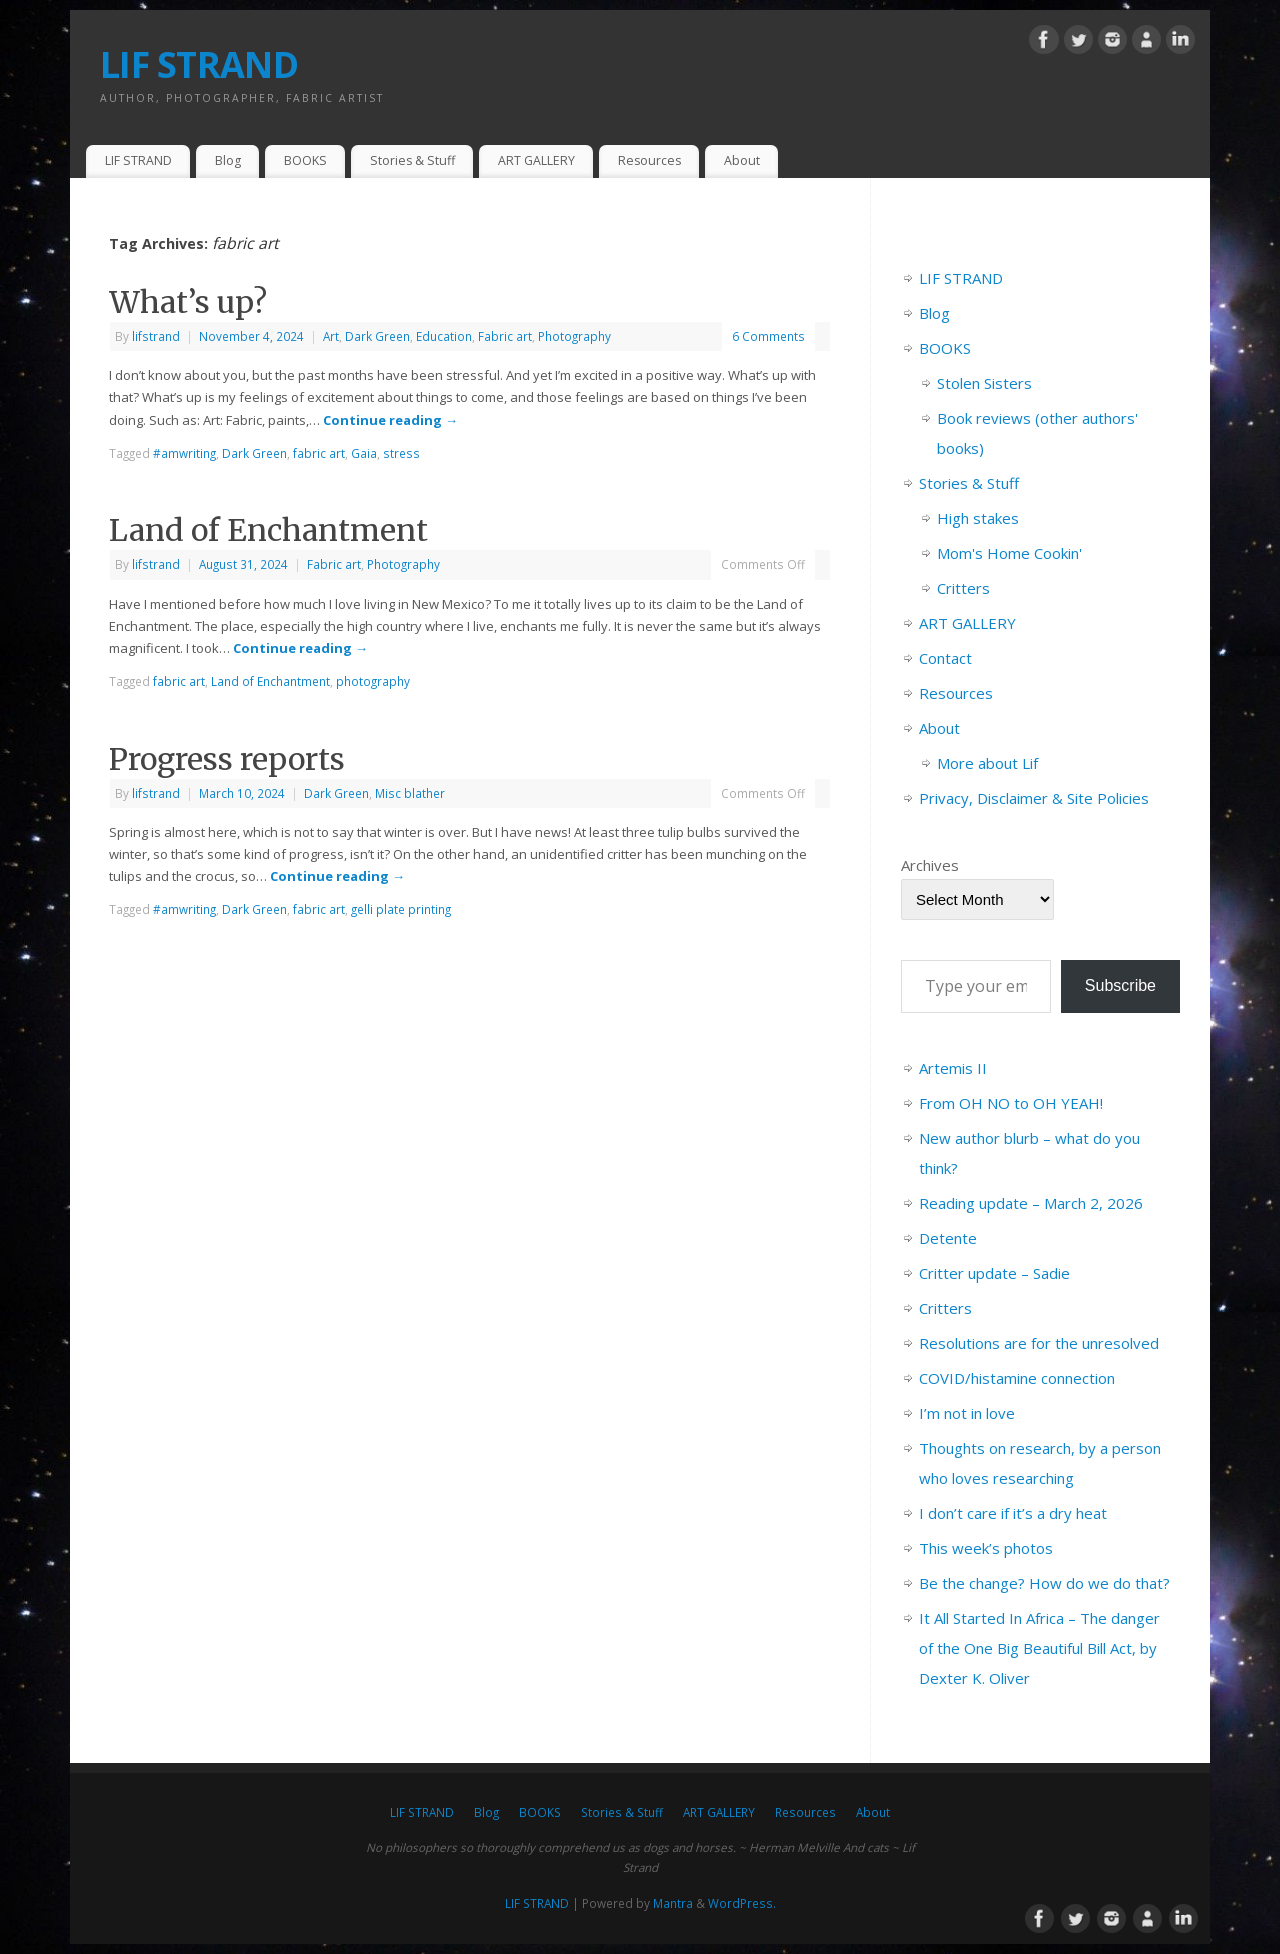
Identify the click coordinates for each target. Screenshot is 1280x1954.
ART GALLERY (536, 160)
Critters (963, 588)
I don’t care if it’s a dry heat (1013, 1513)
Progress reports (227, 759)
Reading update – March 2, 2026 (1031, 1203)
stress (401, 453)
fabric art (319, 453)
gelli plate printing (401, 909)
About (742, 160)
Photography (574, 336)
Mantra (673, 1903)
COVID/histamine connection (1017, 1378)
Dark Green (377, 336)
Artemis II (953, 1068)
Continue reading (390, 420)
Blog (228, 160)
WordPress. (742, 1903)
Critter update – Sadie (994, 1273)
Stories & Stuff (412, 160)
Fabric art (505, 336)
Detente (948, 1238)
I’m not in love (967, 1413)
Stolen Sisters (984, 383)
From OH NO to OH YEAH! (1011, 1103)
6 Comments (768, 336)
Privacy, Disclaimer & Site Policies (1034, 798)
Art (331, 336)
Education (444, 336)
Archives (930, 865)
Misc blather (410, 793)
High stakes (978, 518)
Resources (649, 160)
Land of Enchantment (268, 530)
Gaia (364, 453)
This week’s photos (986, 1548)
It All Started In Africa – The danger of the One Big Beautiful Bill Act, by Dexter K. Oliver (1039, 1648)
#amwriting (184, 453)
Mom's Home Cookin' (1009, 553)
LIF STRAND (199, 64)
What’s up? (188, 302)
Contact (945, 658)
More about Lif (987, 763)
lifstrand (156, 336)
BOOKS (305, 160)
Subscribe (1120, 985)
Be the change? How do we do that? (1044, 1583)
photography (373, 681)
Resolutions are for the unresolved (1039, 1343)
